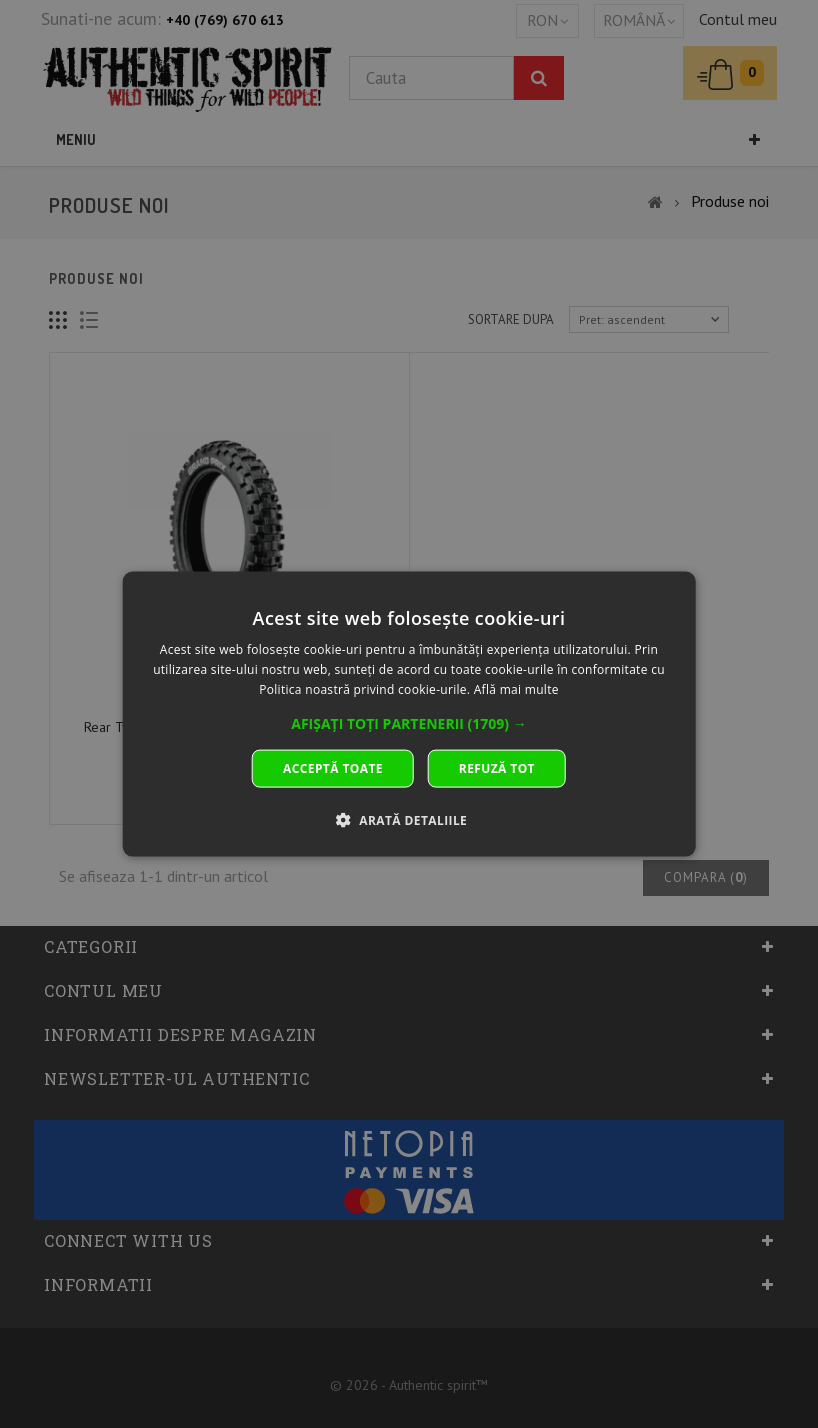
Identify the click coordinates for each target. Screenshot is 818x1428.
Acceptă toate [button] (333, 767)
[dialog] (409, 714)
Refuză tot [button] (497, 767)
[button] (409, 723)
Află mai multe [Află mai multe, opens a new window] (516, 689)
